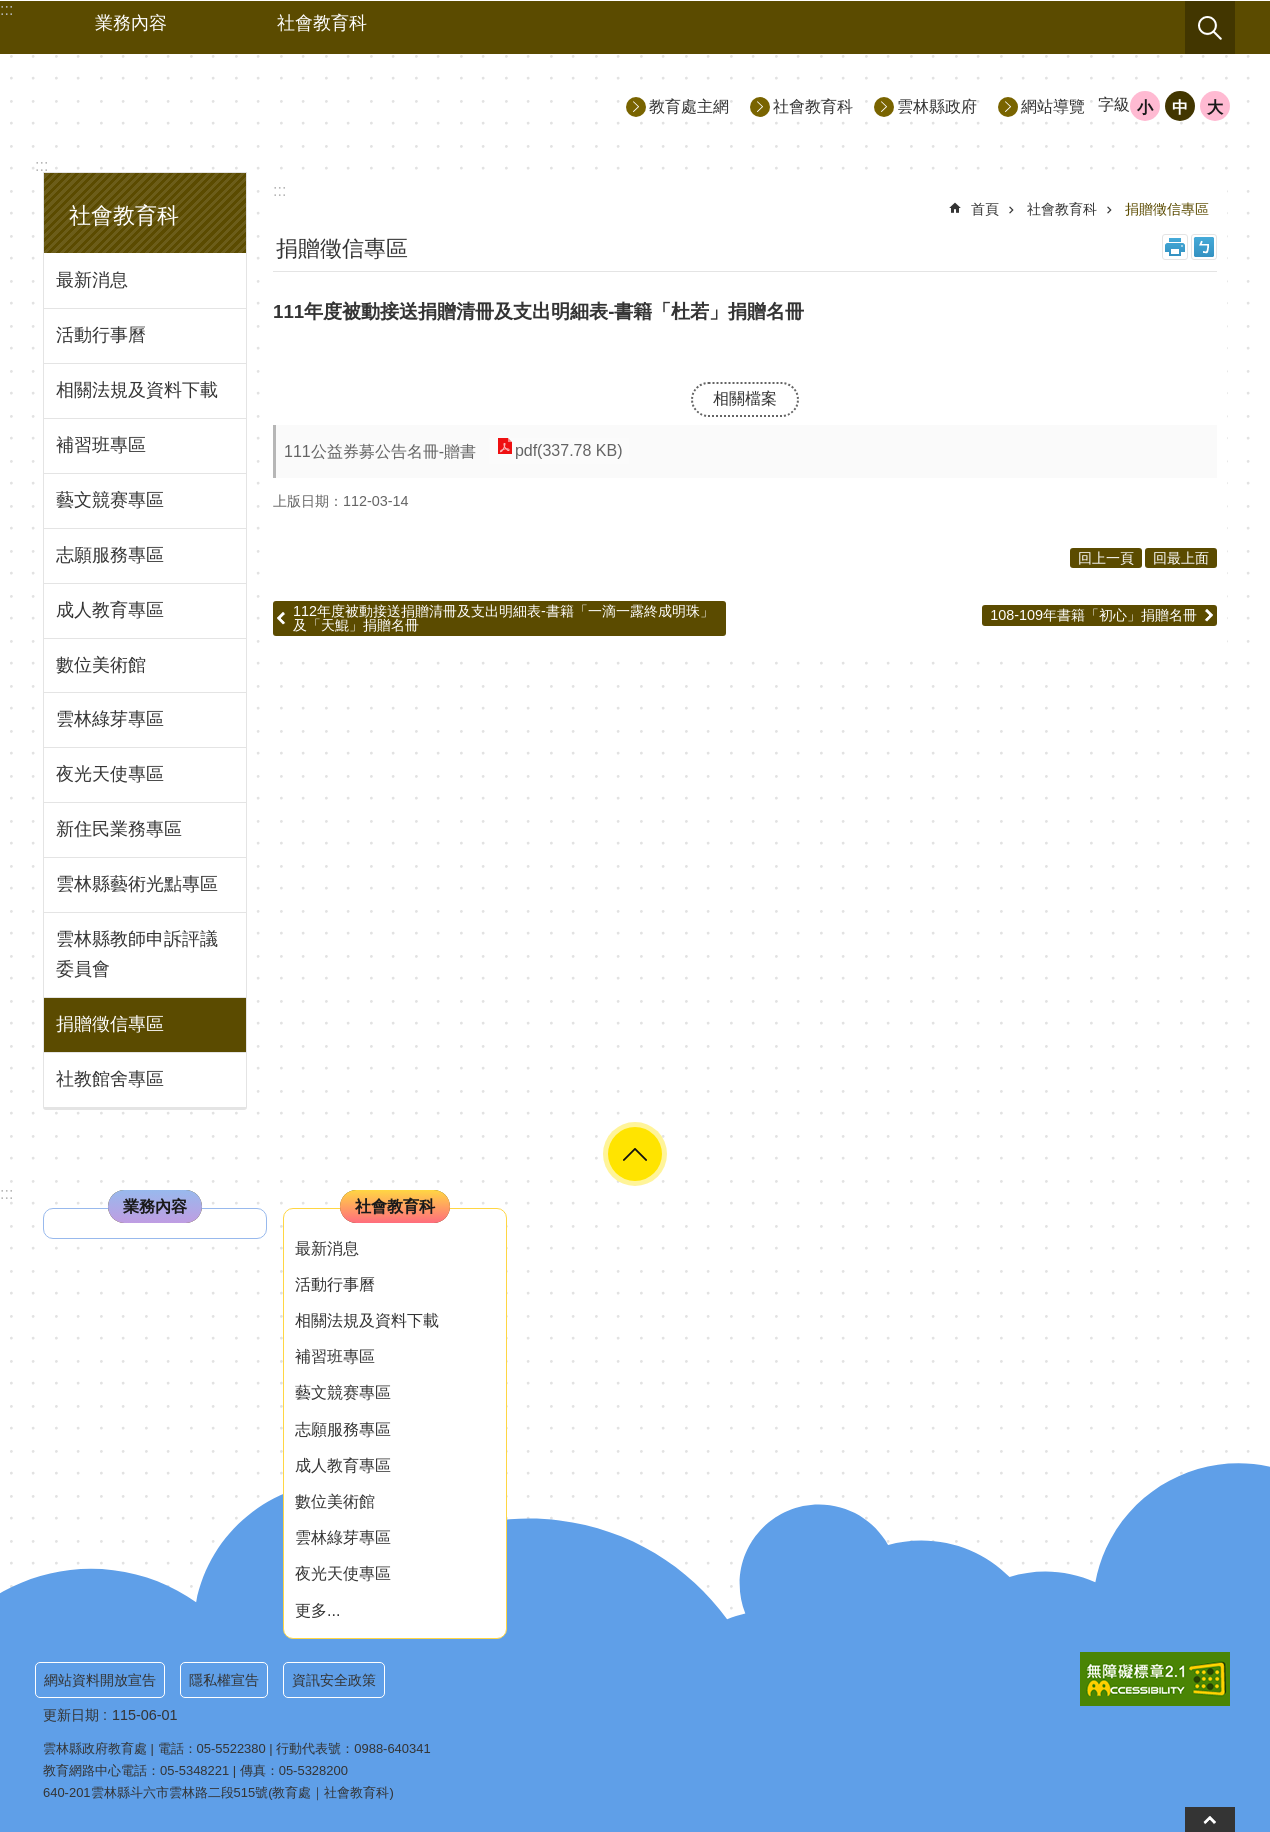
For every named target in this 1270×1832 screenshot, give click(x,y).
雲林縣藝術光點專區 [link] (137, 884)
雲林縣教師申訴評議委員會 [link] (137, 954)
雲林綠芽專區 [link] (110, 719)
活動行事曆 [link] (101, 335)
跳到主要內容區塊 (10, 10)
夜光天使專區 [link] (110, 774)
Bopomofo (1204, 247)
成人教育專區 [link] (110, 610)
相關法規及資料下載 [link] (137, 390)
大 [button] (1215, 107)
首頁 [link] (985, 209)
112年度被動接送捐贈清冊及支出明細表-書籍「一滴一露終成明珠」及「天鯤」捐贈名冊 (503, 618)
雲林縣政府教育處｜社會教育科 (216, 105)
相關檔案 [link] (745, 398)
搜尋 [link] (1210, 28)
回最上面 (1181, 558)
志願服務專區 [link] (110, 555)
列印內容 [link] (1175, 247)
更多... (317, 1610)
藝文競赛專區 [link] (110, 500)
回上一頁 (1106, 558)
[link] (1155, 1679)
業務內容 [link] (131, 23)
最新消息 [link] (92, 280)
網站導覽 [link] (1053, 106)
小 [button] (1145, 107)
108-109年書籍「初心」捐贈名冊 (1093, 615)
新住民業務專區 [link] (119, 829)
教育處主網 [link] (689, 106)
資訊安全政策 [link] (334, 1680)
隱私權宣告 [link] (224, 1680)
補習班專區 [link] (101, 445)
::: (41, 165)
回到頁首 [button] (1210, 1819)
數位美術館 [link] (101, 665)
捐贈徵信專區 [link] (110, 1024)
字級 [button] (1114, 104)
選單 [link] (635, 1154)
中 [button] (1180, 107)
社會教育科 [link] (322, 23)
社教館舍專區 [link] (110, 1079)
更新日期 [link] (71, 1715)
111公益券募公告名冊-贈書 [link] (380, 451)
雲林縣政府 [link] (937, 106)
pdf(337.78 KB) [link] (568, 451)
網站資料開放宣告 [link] (100, 1680)
